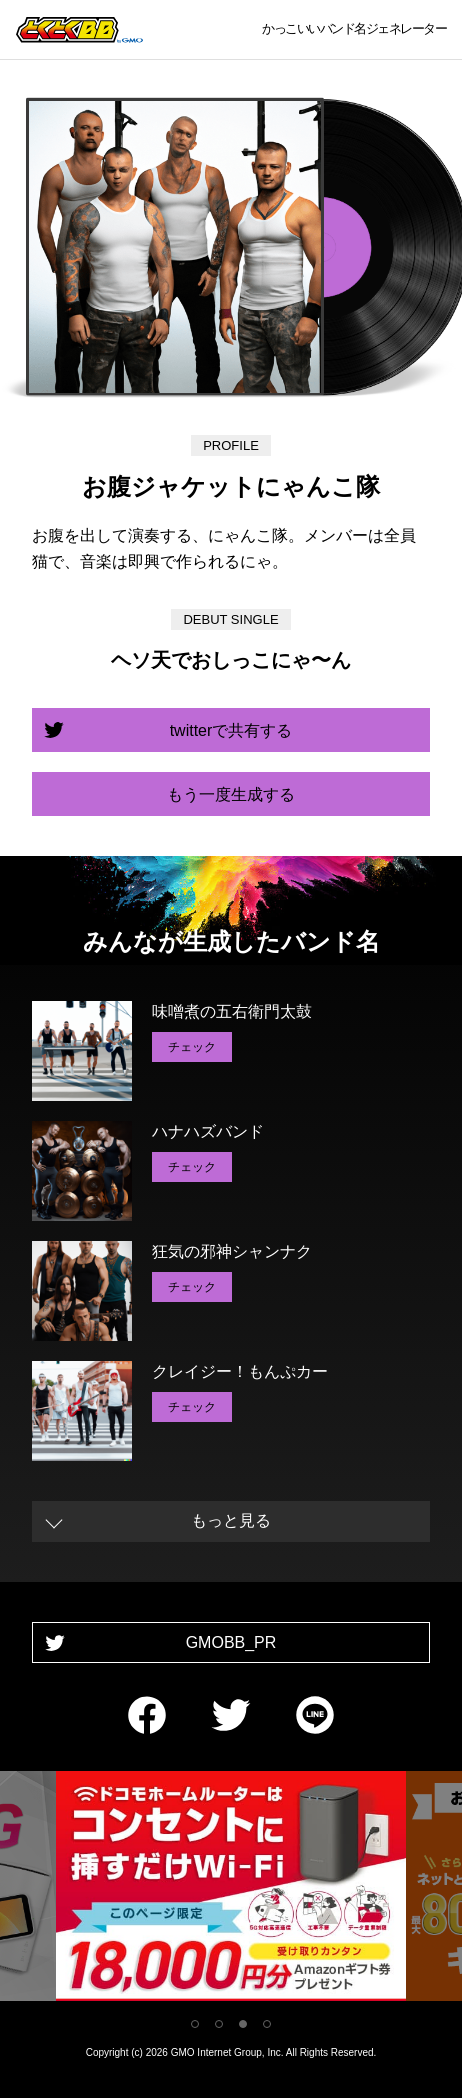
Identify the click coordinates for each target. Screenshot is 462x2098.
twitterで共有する (231, 730)
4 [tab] (267, 2024)
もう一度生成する (231, 794)
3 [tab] (243, 2024)
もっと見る (231, 1520)
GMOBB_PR (231, 1642)
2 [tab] (219, 2024)
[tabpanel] (231, 1889)
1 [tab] (195, 2024)
